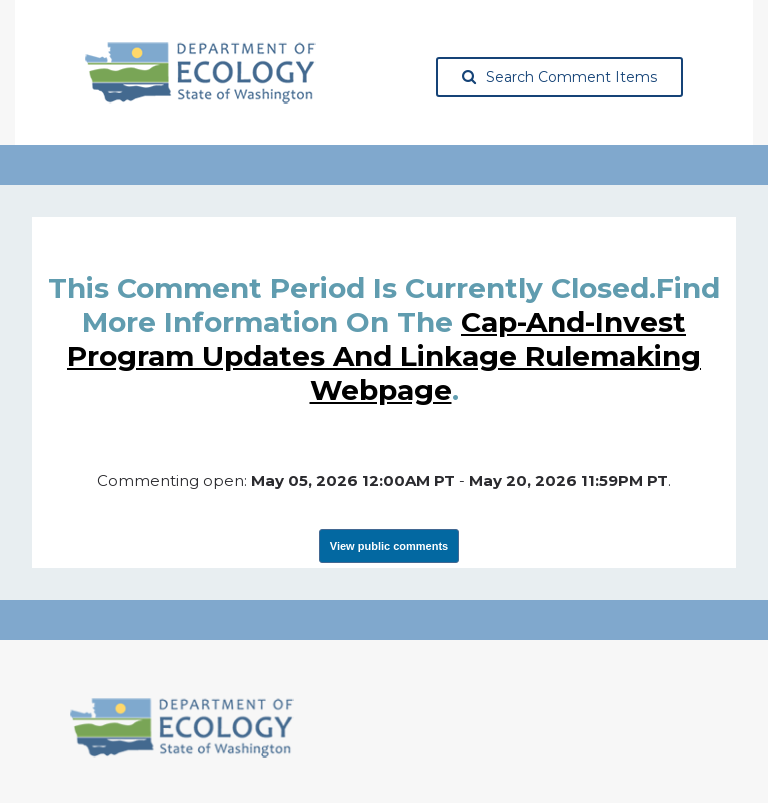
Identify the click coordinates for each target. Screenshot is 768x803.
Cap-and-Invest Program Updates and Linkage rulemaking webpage (384, 356)
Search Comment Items (559, 77)
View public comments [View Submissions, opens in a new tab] (389, 546)
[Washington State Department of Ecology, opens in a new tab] (200, 73)
